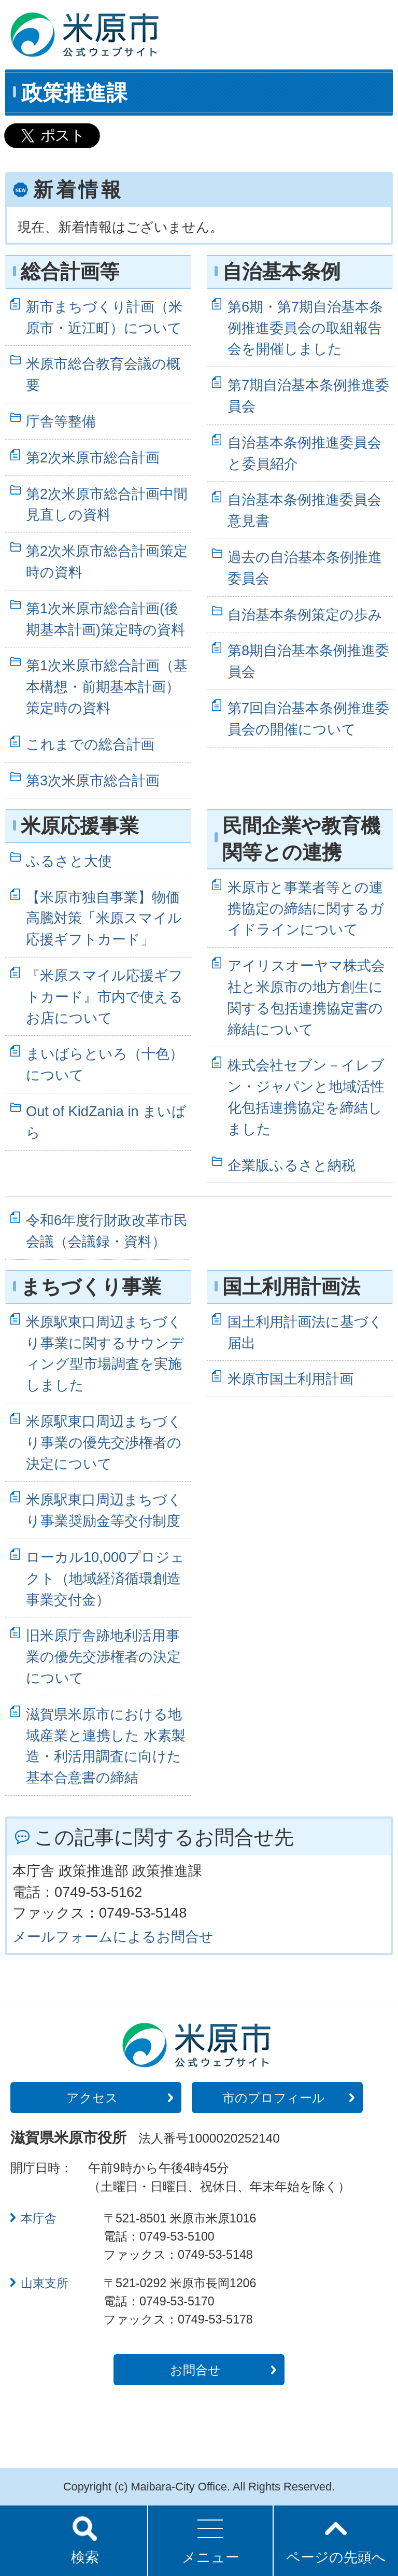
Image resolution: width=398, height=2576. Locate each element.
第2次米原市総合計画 (93, 457)
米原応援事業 (80, 826)
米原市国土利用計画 (290, 1379)
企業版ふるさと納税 (292, 1165)
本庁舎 (38, 2218)
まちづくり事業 (91, 1287)
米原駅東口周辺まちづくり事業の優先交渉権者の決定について (104, 1442)
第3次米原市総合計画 (93, 780)
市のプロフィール (273, 2098)
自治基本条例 (281, 272)
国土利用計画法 (291, 1287)
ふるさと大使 (69, 861)
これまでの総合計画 (90, 744)
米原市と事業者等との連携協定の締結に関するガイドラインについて (306, 908)
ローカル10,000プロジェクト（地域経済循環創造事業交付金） (105, 1578)
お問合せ (195, 2370)
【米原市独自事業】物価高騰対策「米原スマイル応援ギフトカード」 (104, 918)
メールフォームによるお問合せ (113, 1937)
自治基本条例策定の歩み (305, 615)
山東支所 (44, 2283)
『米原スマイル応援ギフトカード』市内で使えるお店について (104, 996)
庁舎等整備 (61, 421)
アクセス (92, 2098)
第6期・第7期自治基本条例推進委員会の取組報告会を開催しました (305, 328)
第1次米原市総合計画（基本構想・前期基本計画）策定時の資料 (107, 686)
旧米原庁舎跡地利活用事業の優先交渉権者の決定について (103, 1656)
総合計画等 (70, 272)
